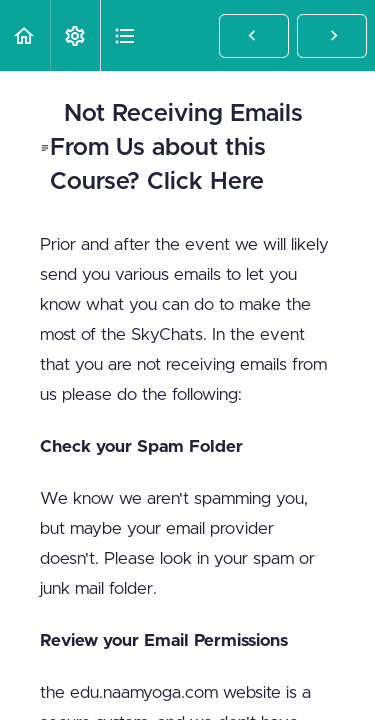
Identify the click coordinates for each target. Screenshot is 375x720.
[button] (25, 35)
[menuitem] (75, 35)
